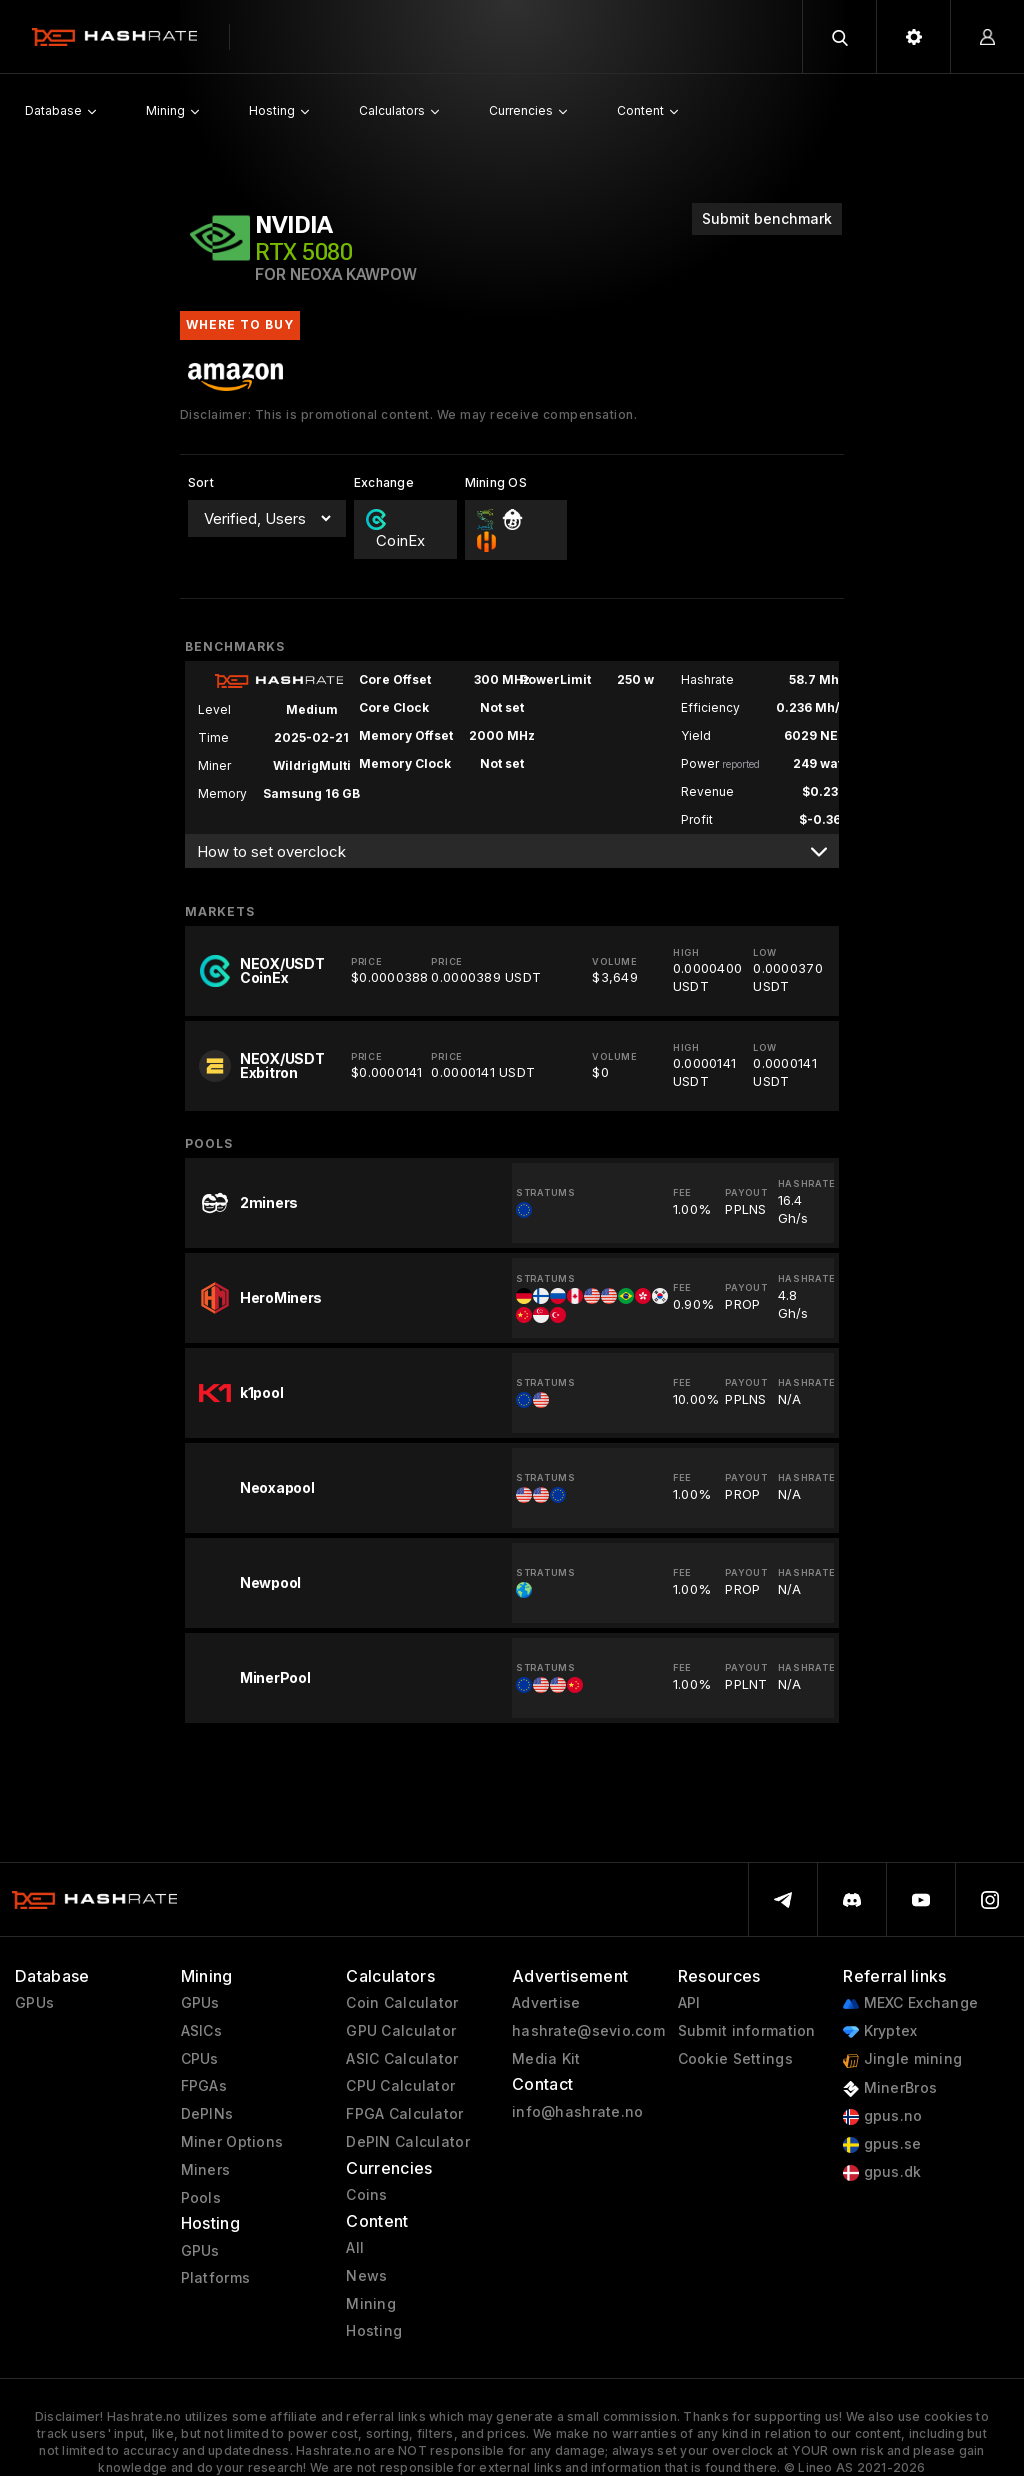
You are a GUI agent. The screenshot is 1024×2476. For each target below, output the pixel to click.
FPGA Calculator (404, 2114)
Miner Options (232, 2142)
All (355, 2248)
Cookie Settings (735, 2059)
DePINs (207, 2114)
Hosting (374, 2331)
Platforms (216, 2278)
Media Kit (546, 2059)
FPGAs (204, 2086)
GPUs (34, 2003)
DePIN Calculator (407, 2142)
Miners (206, 2170)
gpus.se (882, 2144)
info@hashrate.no (577, 2112)
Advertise (546, 2003)
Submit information (747, 2031)
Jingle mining (902, 2059)
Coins (366, 2195)
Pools (201, 2198)
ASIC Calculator (402, 2059)
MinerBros (890, 2088)
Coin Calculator (402, 2003)
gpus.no (882, 2116)
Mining (371, 2304)
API (689, 2003)
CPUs (200, 2059)
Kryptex (880, 2031)
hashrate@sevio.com (588, 2031)
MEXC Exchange (910, 2003)
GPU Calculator (401, 2031)
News (366, 2276)
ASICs (201, 2031)
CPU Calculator (400, 2086)
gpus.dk (882, 2172)
